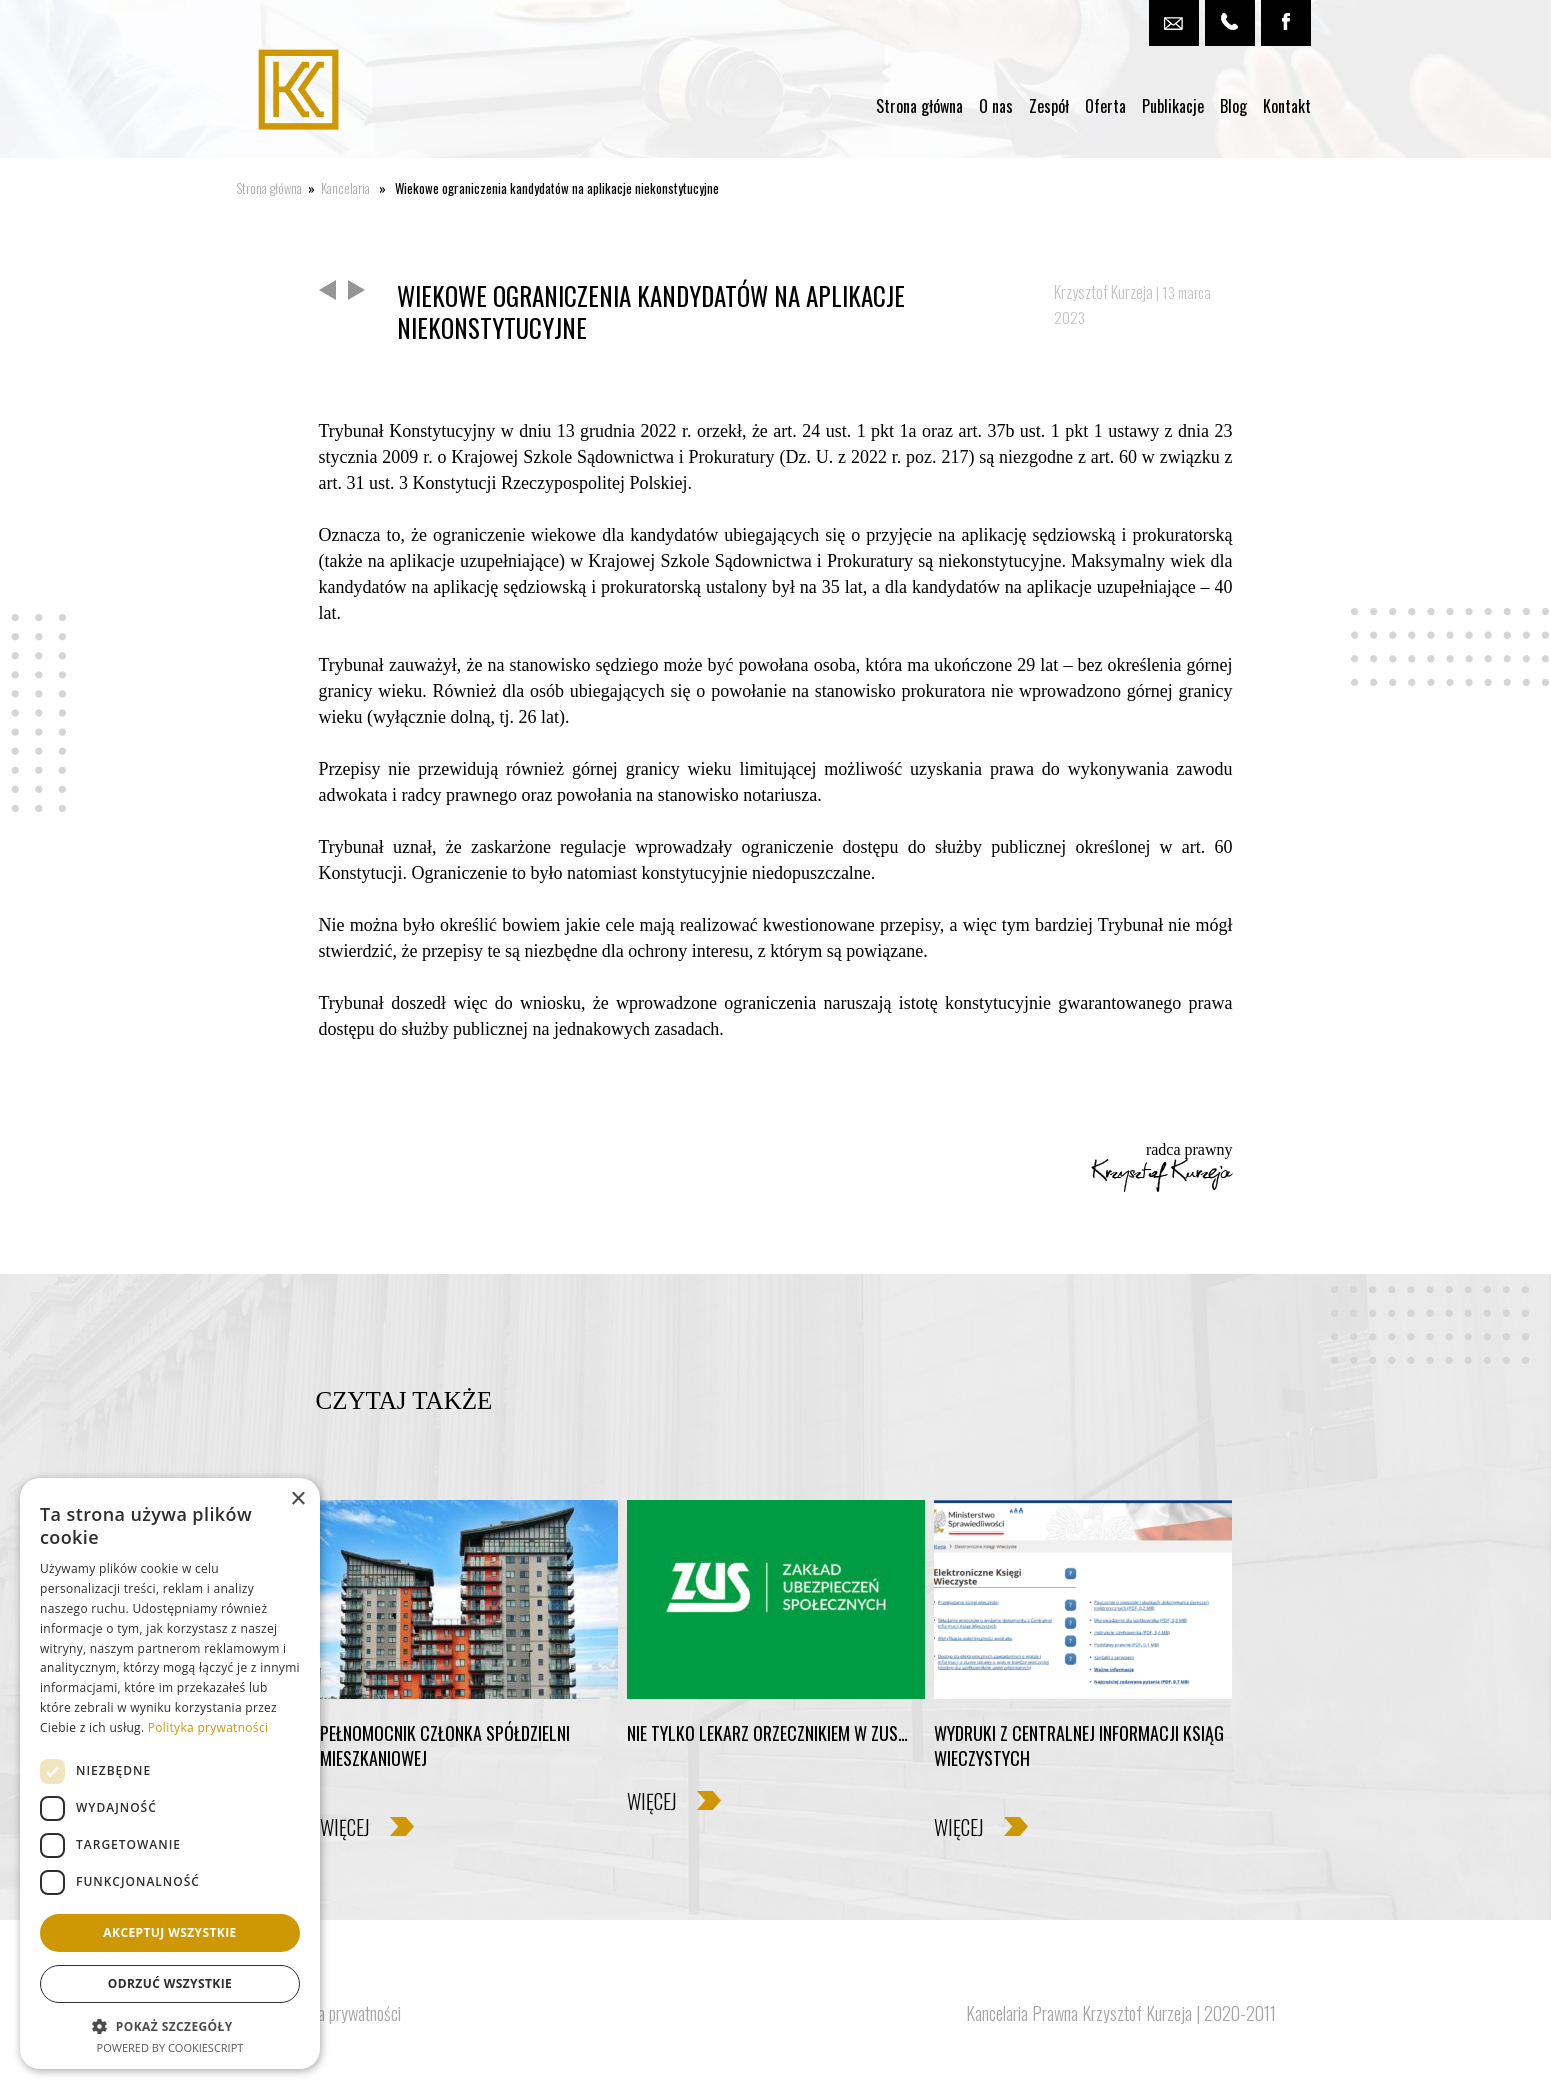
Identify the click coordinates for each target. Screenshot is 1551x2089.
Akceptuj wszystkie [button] (169, 1932)
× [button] (297, 1499)
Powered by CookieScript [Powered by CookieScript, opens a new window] (170, 2047)
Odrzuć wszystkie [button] (170, 1983)
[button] (170, 2025)
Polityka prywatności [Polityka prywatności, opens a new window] (208, 1727)
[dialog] (170, 1773)
